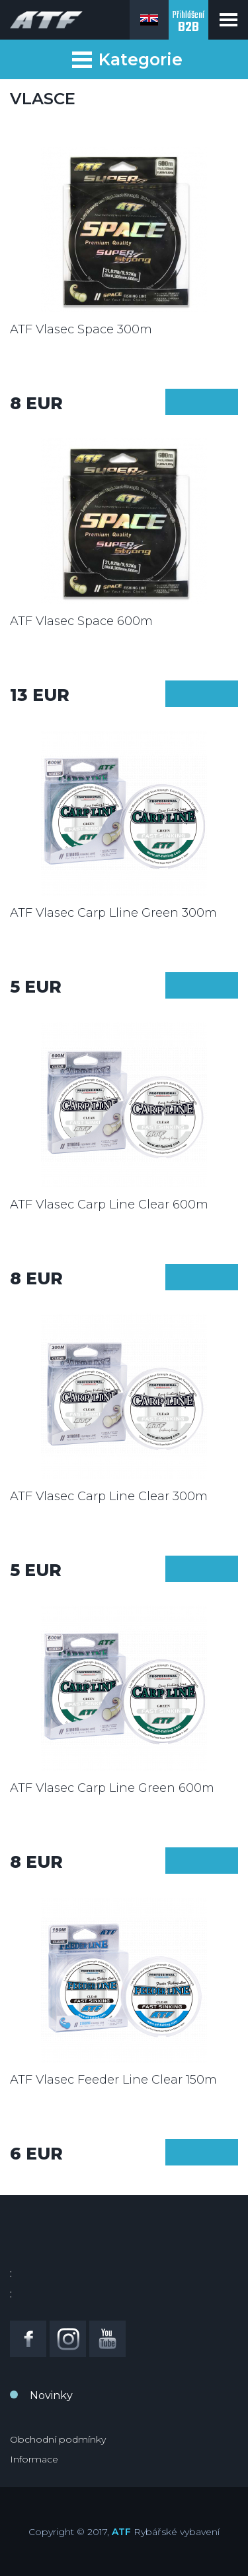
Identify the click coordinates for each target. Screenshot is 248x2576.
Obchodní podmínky (58, 2439)
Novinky (51, 2395)
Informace (34, 2459)
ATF (121, 2532)
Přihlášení (188, 23)
